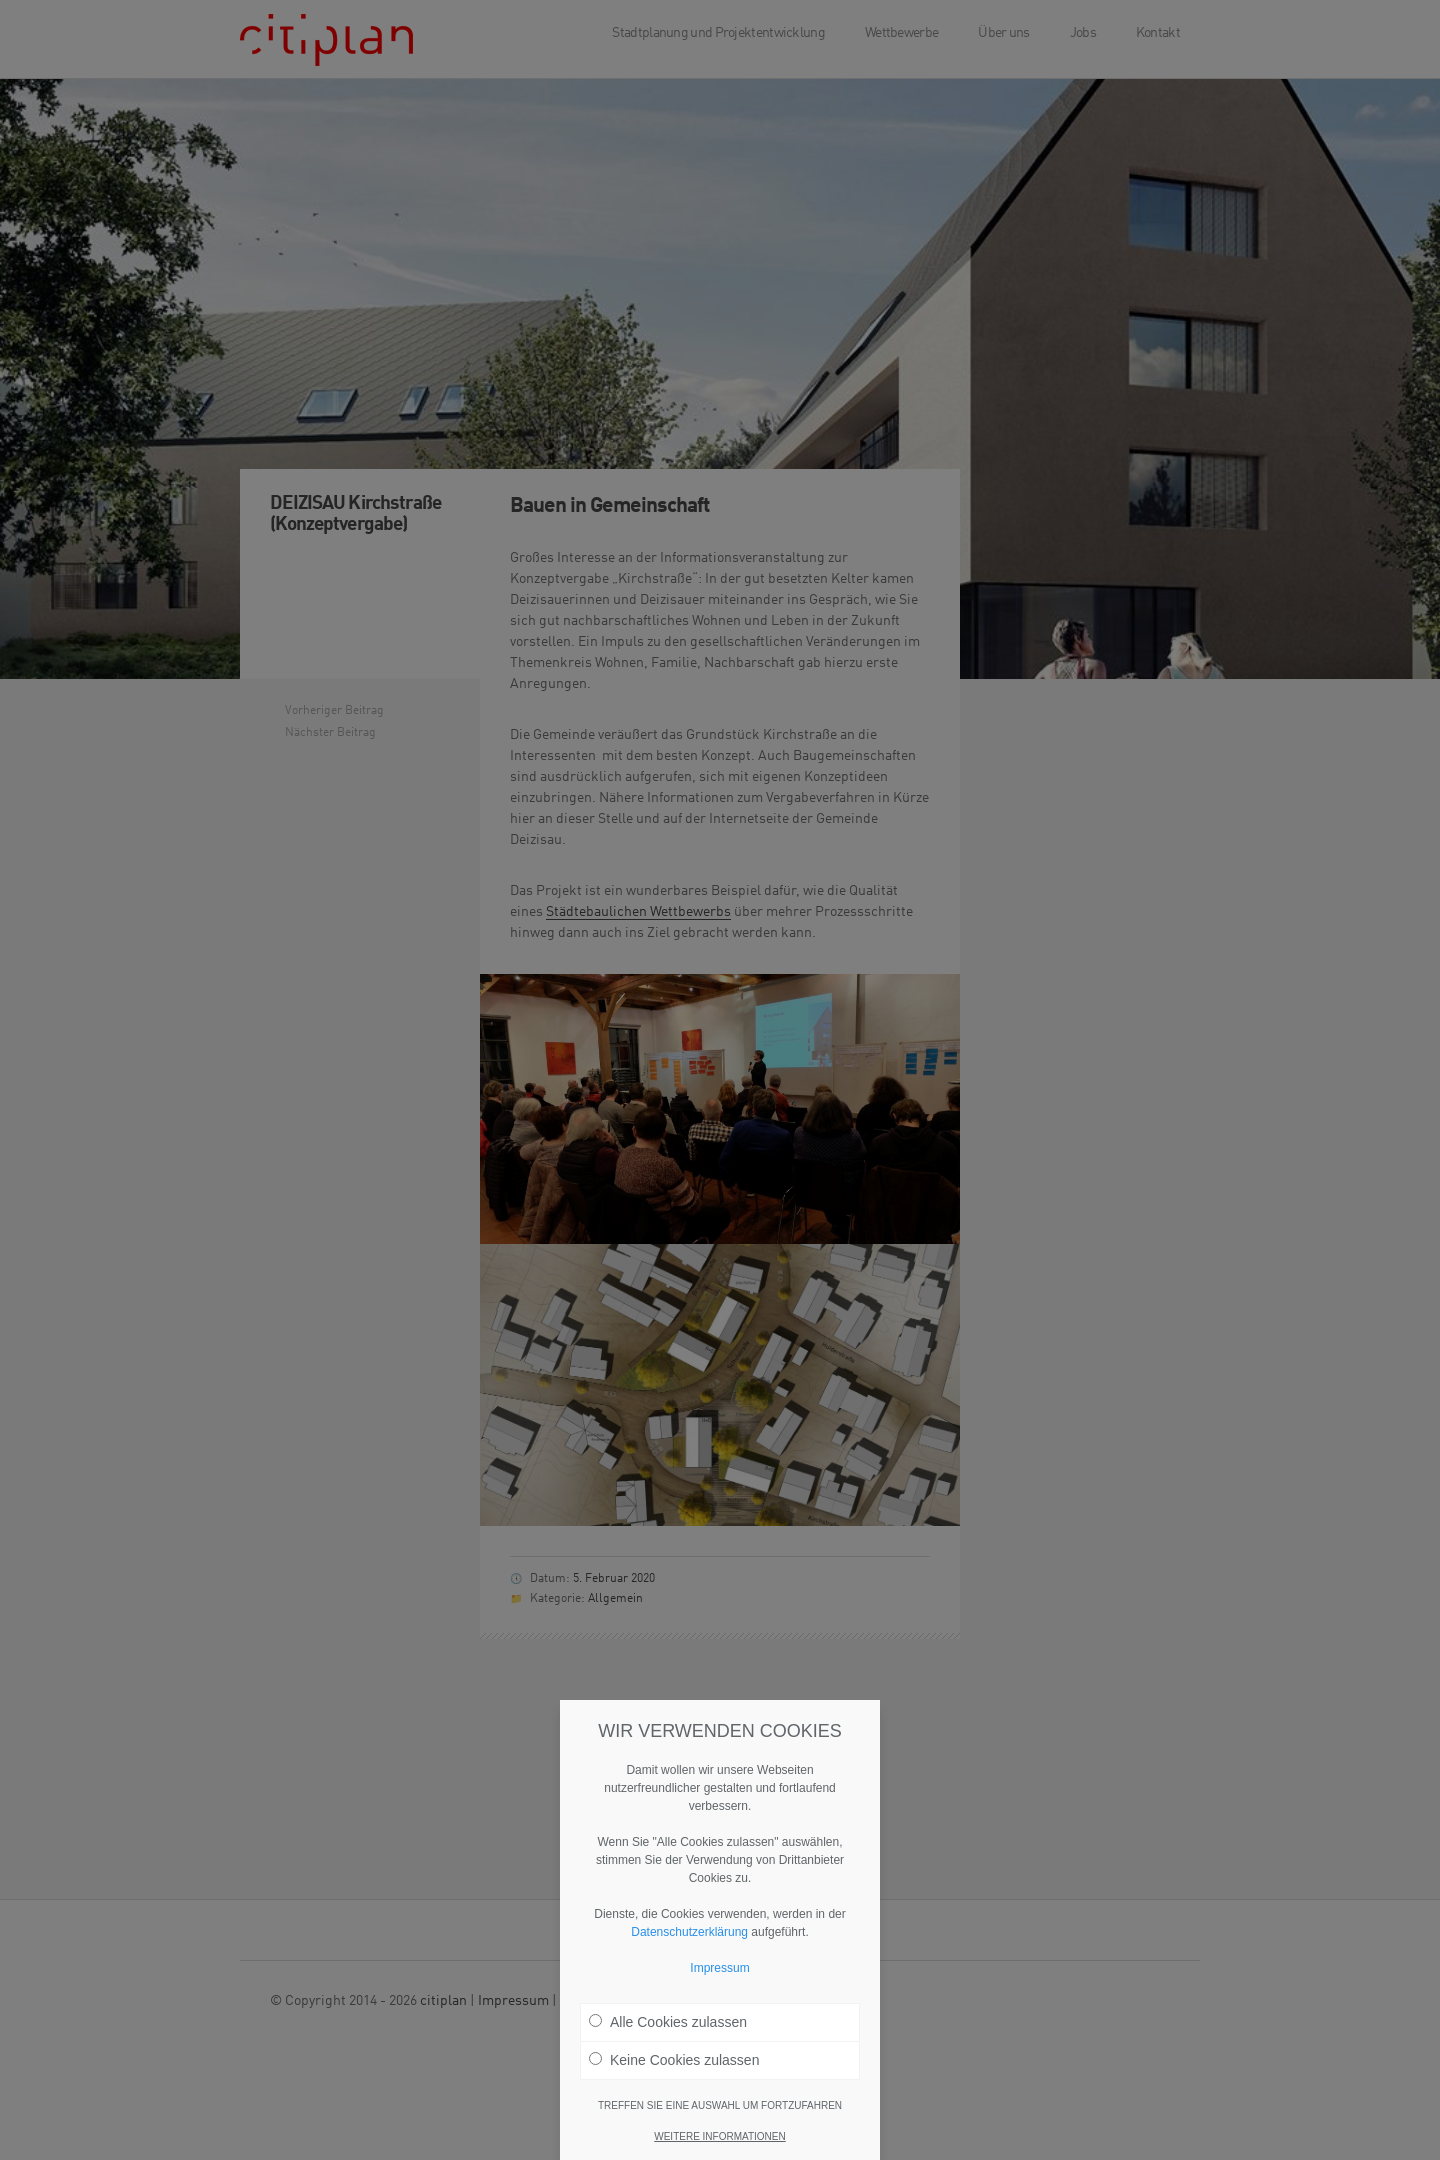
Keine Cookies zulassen (674, 2066)
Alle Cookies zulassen (668, 2028)
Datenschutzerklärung (689, 1938)
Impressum (719, 1974)
